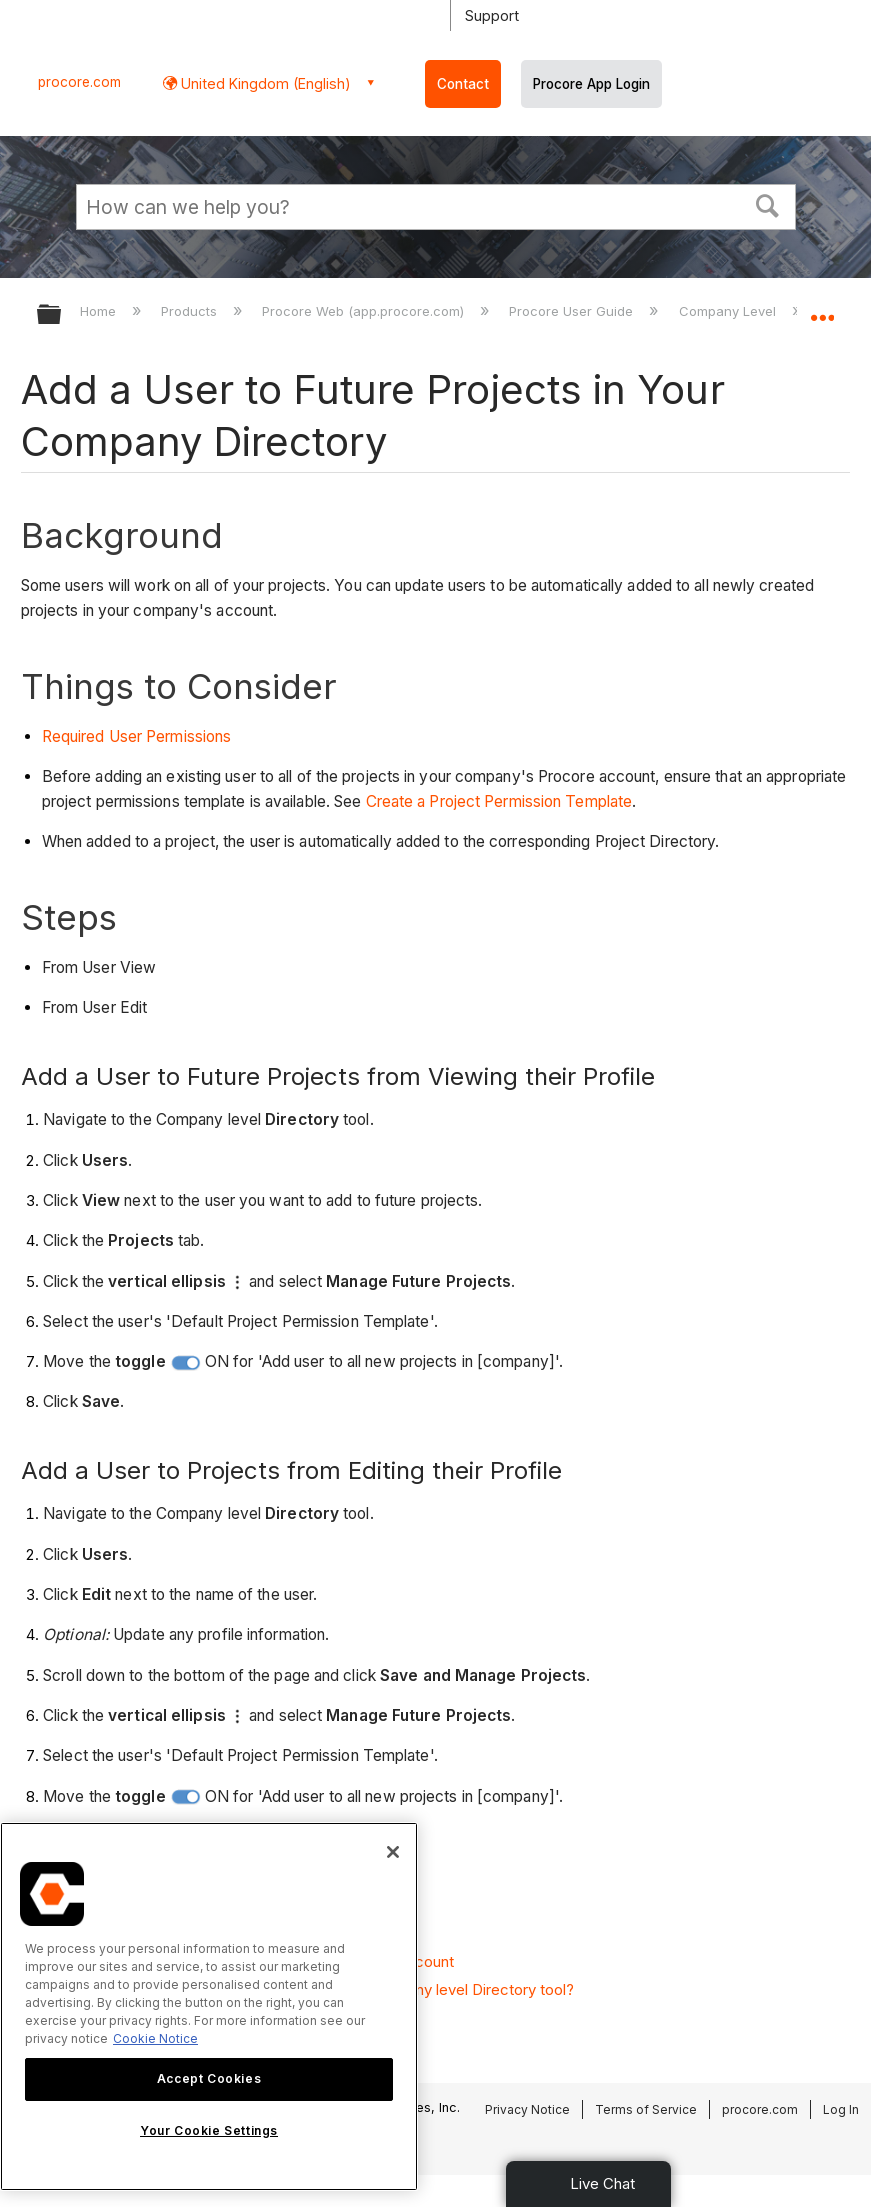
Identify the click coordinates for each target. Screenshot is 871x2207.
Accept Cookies (209, 2078)
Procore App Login (591, 84)
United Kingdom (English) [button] (264, 83)
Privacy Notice (527, 2109)
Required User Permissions (137, 736)
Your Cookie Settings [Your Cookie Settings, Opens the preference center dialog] (209, 2130)
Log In (841, 2109)
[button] (767, 204)
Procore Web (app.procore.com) (365, 311)
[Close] (393, 1852)
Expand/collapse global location (822, 308)
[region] (209, 2006)
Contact (463, 84)
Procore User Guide (573, 311)
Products (191, 311)
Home (100, 311)
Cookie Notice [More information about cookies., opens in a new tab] (155, 2038)
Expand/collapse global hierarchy (62, 315)
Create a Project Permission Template (499, 801)
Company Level (729, 311)
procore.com (79, 82)
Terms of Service (646, 2109)
